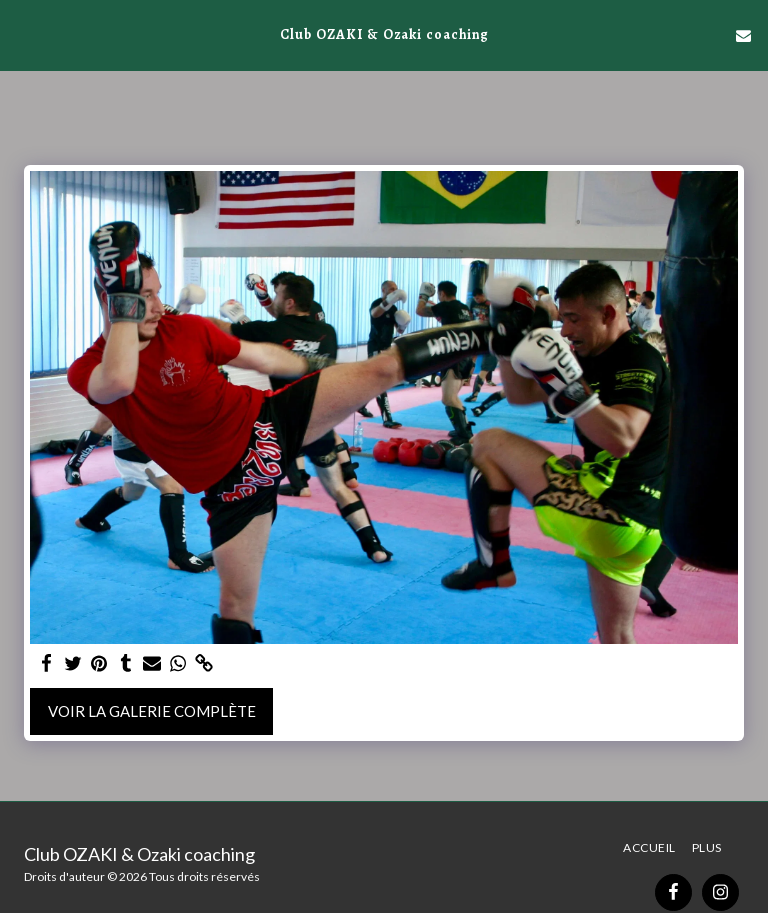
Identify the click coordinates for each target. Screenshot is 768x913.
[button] (22, 35)
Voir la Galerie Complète (152, 711)
